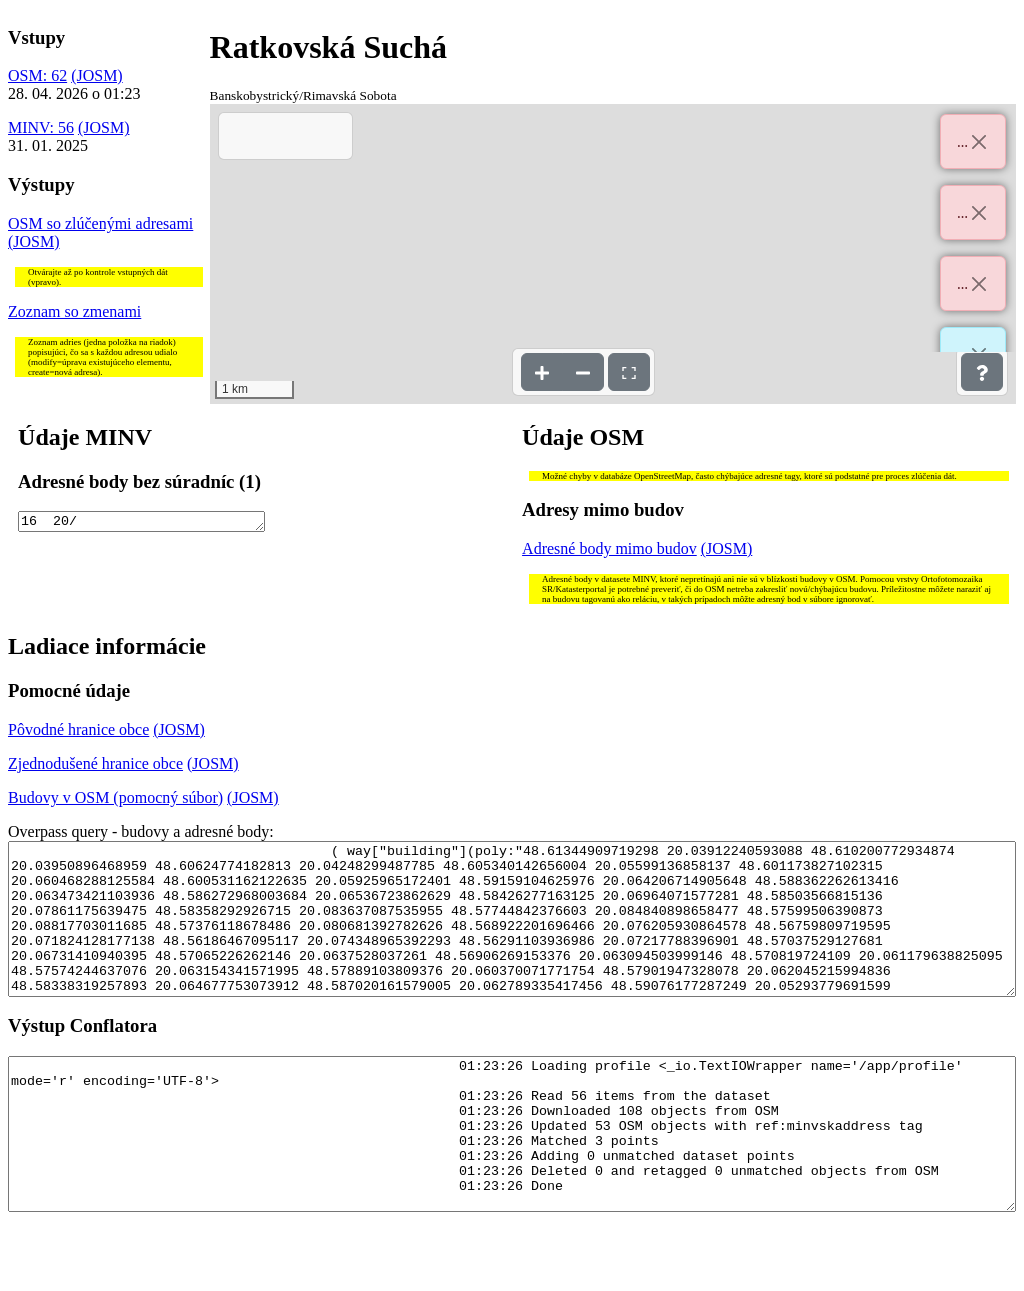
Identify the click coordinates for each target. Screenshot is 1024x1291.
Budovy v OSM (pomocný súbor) (115, 797)
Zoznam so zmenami (74, 311)
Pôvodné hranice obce (78, 729)
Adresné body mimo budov (609, 548)
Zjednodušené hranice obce (95, 763)
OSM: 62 (37, 75)
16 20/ (141, 523)
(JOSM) (97, 75)
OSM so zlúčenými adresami (100, 223)
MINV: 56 (41, 127)
